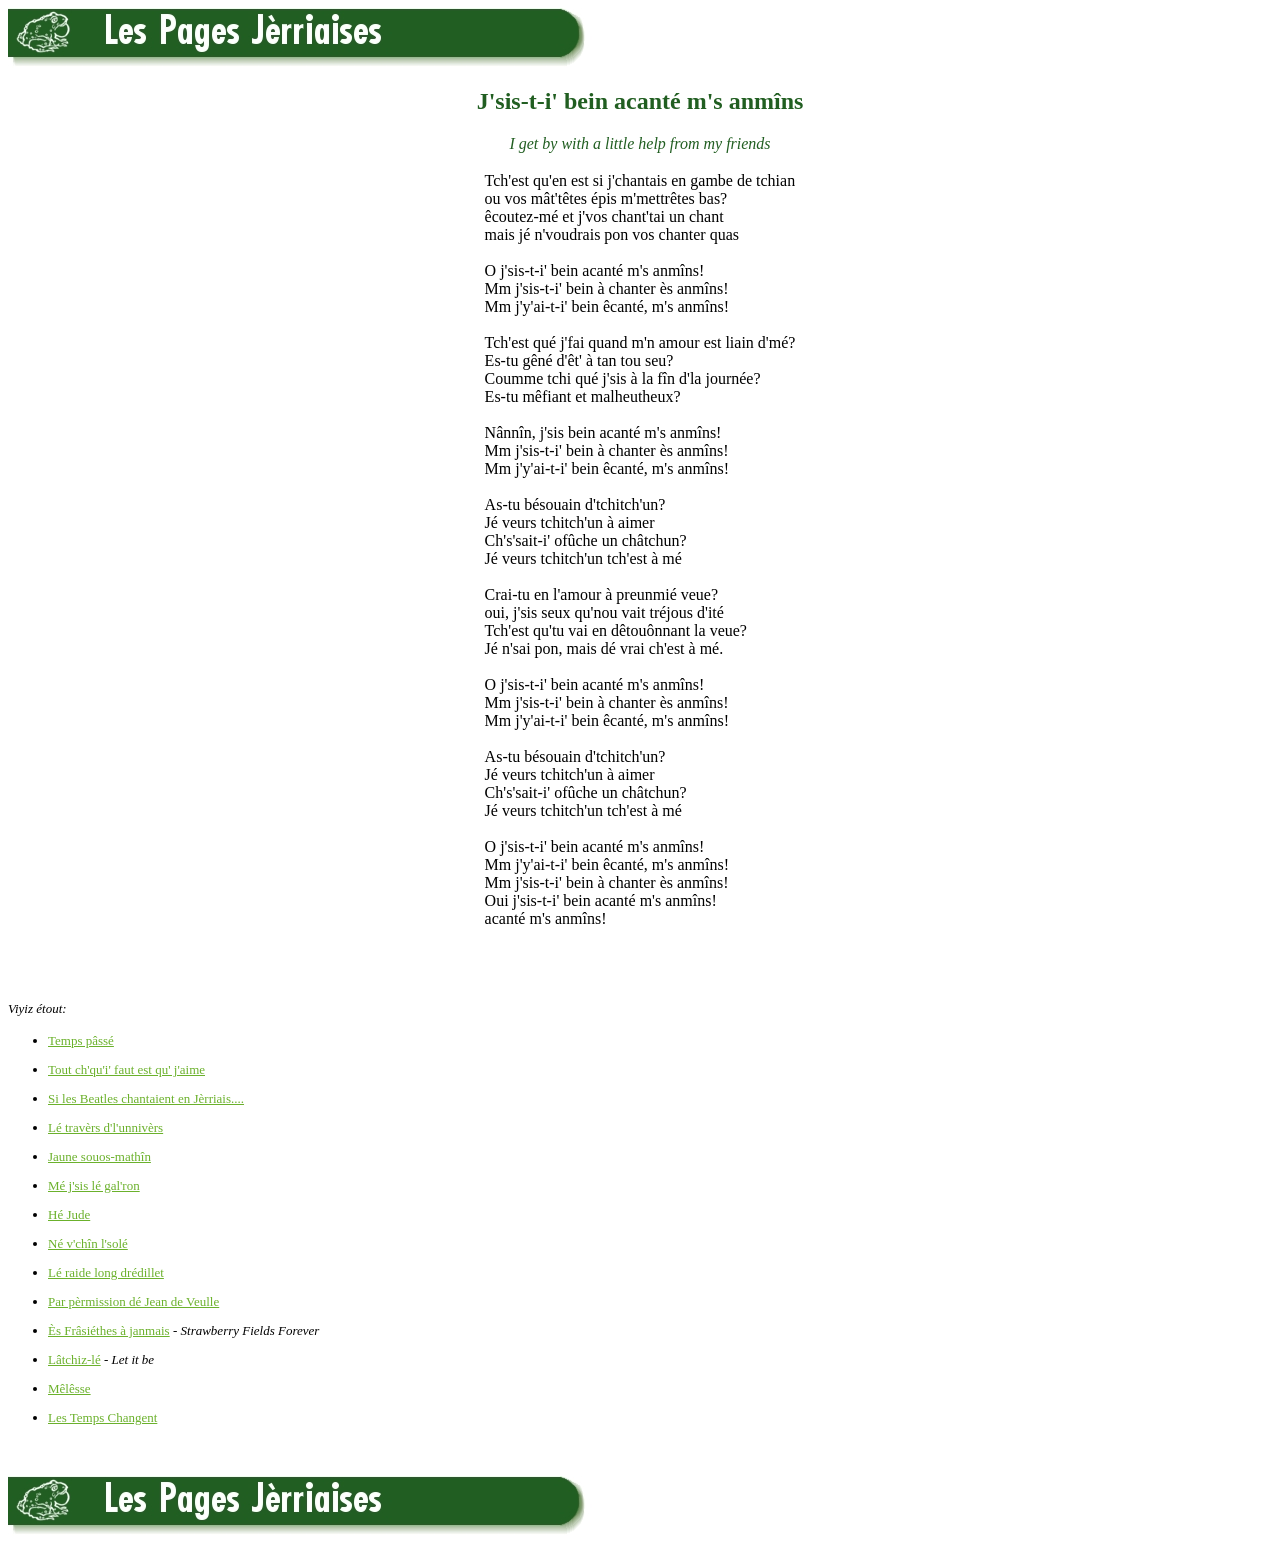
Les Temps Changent (102, 1417)
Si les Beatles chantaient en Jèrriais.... (146, 1098)
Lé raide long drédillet (106, 1272)
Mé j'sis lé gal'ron (94, 1185)
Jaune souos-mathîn (99, 1156)
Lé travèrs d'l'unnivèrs (105, 1127)
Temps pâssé (81, 1040)
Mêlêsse (69, 1388)
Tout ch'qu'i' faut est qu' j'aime (126, 1069)
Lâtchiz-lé (74, 1359)
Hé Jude (69, 1214)
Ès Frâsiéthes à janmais (109, 1330)
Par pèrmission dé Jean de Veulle (133, 1301)
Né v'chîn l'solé (88, 1243)
